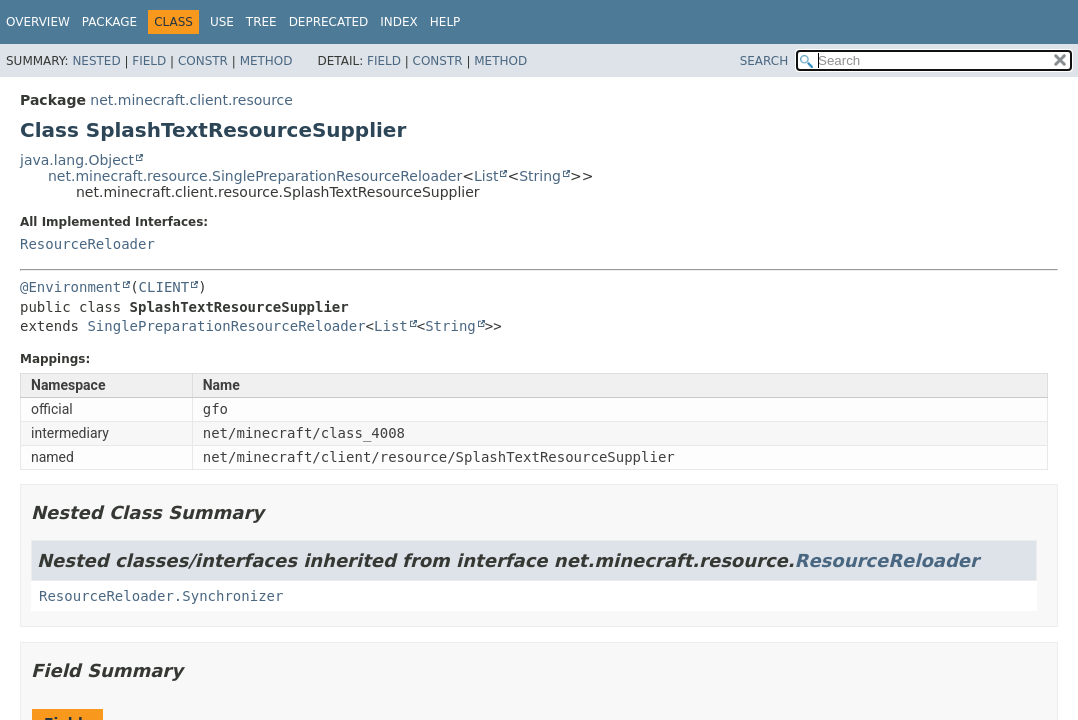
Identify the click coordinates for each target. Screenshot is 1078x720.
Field (149, 61)
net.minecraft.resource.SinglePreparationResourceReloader (255, 176)
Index (399, 22)
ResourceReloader (87, 244)
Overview (38, 22)
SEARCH (764, 61)
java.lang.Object (77, 160)
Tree (261, 22)
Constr (203, 61)
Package (109, 22)
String (540, 176)
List (486, 176)
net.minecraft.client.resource (191, 100)
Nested (96, 61)
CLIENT (164, 287)
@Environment (70, 287)
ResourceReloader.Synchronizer (161, 596)
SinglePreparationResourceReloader (226, 326)
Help (445, 22)
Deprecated (329, 22)
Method (266, 61)
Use (222, 22)
